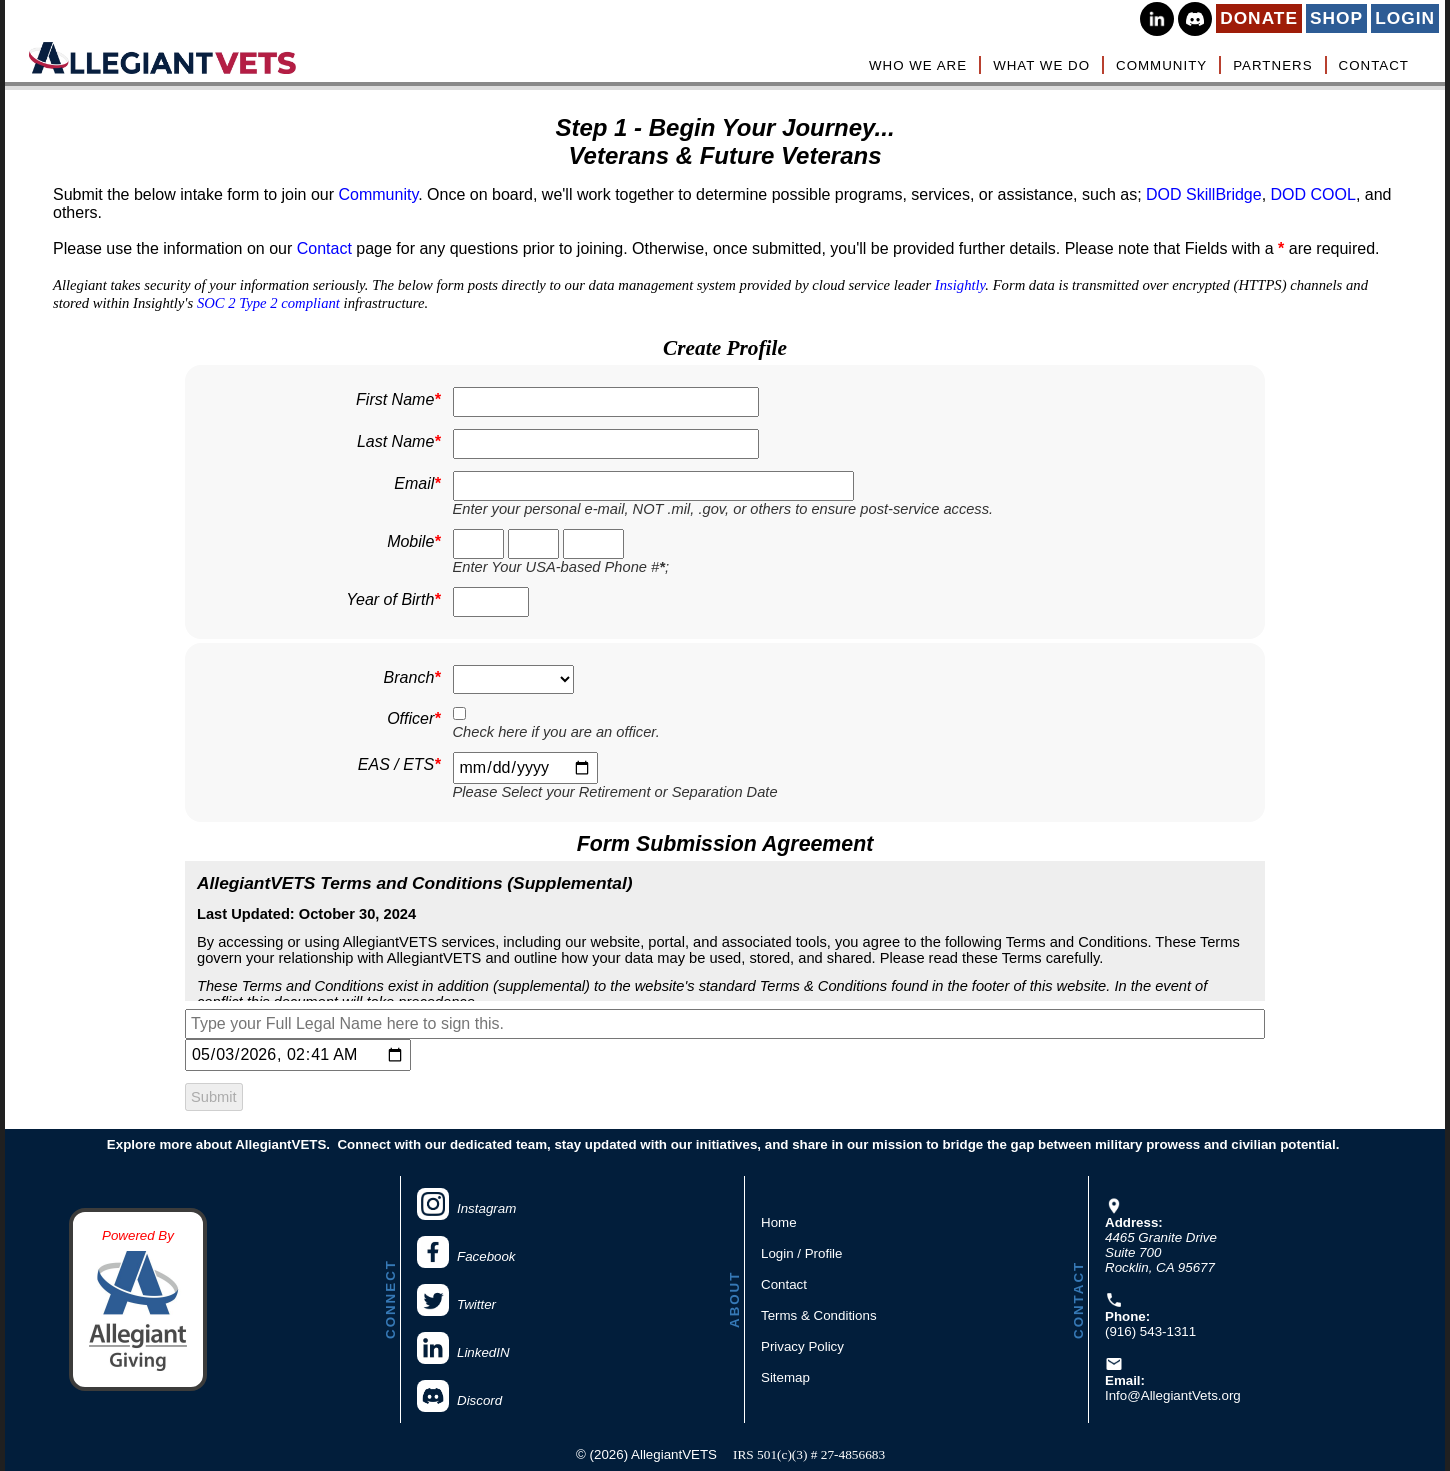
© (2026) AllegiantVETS (646, 1454)
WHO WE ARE (918, 65)
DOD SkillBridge (1204, 194)
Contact (324, 248)
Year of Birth (393, 600)
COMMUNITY (1161, 65)
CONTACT (1374, 65)
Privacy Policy (802, 1346)
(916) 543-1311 (1150, 1331)
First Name (398, 400)
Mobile (413, 542)
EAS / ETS (399, 765)
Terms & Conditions (819, 1315)
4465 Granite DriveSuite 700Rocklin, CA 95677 (1161, 1252)
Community (378, 194)
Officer (413, 719)
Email (417, 484)
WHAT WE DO (1041, 65)
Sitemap (785, 1377)
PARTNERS (1272, 65)
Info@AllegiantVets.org (1173, 1395)
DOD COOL (1313, 194)
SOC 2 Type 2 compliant (268, 303)
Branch (412, 678)
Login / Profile (802, 1253)
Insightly (960, 285)
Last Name (399, 442)
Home (779, 1222)
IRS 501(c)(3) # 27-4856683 (809, 1454)
